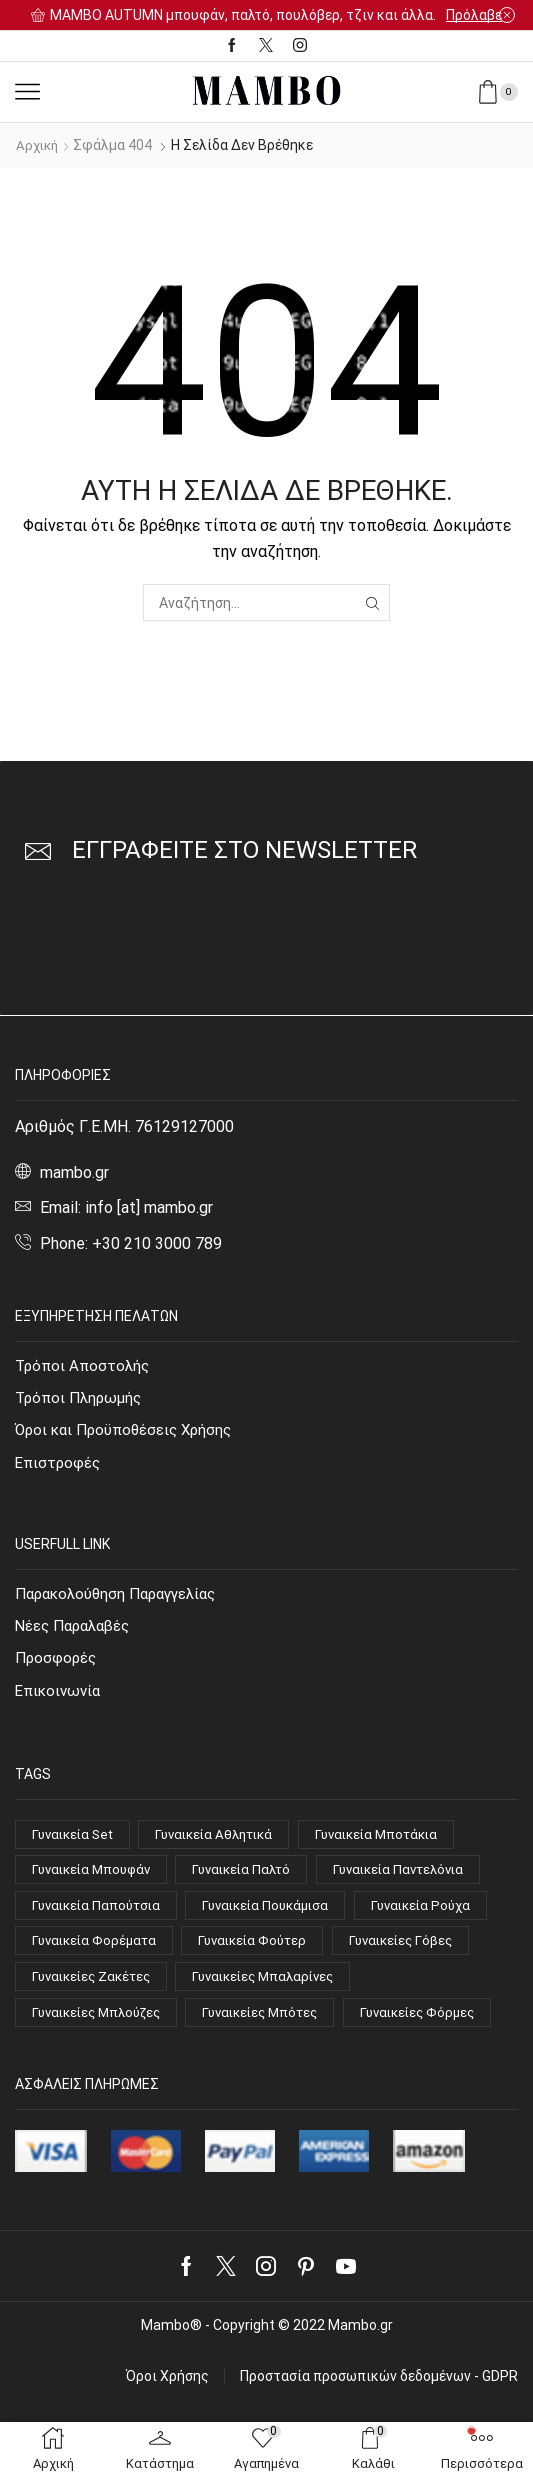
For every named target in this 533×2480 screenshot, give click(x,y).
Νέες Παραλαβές (77, 1630)
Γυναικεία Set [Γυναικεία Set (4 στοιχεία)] (76, 1842)
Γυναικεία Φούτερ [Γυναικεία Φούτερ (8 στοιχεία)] (263, 1954)
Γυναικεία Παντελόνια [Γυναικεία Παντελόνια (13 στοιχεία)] (419, 1879)
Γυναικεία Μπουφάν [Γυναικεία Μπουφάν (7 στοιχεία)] (96, 1879)
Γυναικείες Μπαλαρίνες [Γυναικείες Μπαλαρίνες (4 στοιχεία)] (278, 1992)
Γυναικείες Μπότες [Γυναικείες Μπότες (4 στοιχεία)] (277, 2029)
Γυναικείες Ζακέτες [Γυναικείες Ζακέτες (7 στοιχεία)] (95, 1992)
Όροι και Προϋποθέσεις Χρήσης (129, 1431)
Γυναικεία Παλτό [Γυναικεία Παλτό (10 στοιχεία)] (255, 1879)
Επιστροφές (59, 1465)
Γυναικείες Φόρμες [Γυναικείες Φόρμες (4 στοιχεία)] (93, 2066)
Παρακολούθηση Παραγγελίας (123, 1596)
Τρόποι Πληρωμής (82, 1398)
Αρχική (39, 145)
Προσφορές (57, 1663)
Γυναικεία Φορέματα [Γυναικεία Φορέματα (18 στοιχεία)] (97, 1954)
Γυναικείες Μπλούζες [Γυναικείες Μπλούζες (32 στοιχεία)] (102, 2029)
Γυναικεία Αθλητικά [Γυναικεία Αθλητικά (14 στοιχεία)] (226, 1842)
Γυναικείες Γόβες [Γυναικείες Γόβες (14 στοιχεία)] (418, 1954)
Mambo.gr (360, 2381)
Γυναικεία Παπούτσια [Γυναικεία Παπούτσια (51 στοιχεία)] (100, 1917)
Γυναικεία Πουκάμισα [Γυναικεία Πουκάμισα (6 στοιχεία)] (278, 1917)
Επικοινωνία (60, 1697)
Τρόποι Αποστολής (85, 1364)
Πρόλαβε (474, 15)
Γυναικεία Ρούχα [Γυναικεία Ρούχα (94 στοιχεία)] (441, 1917)
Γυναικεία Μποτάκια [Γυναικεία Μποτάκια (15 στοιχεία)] (397, 1842)
